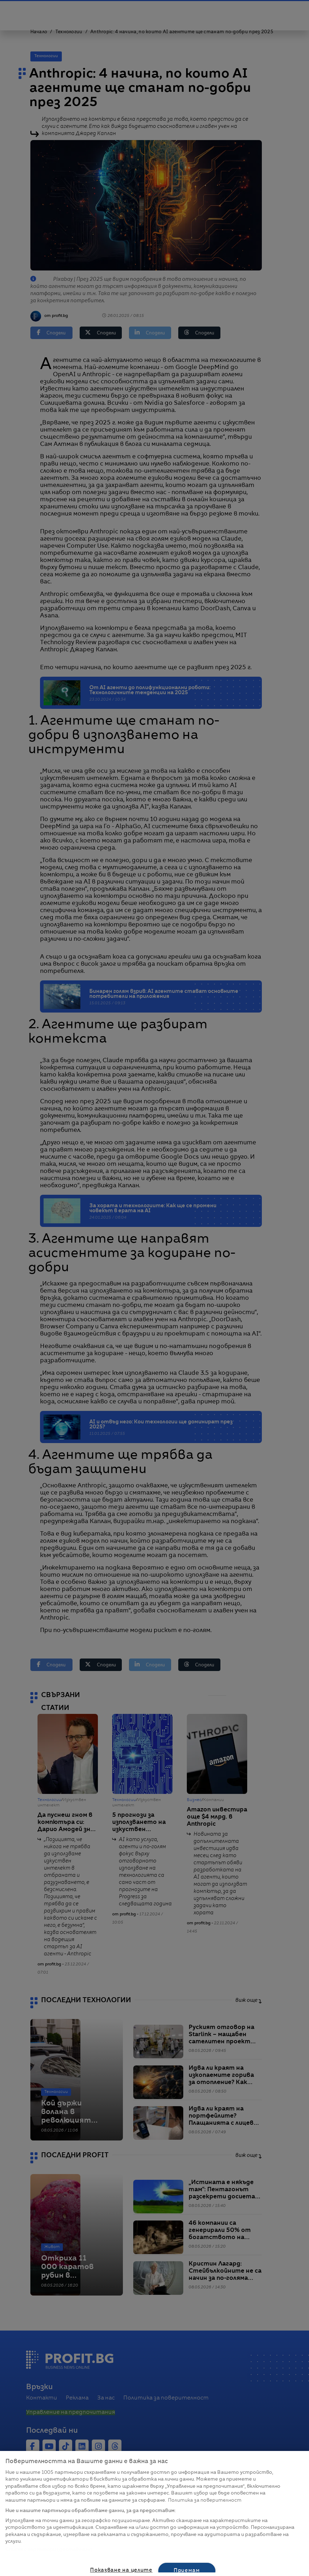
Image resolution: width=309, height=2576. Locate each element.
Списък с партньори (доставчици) (48, 2549)
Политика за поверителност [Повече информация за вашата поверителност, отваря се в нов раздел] (204, 2500)
